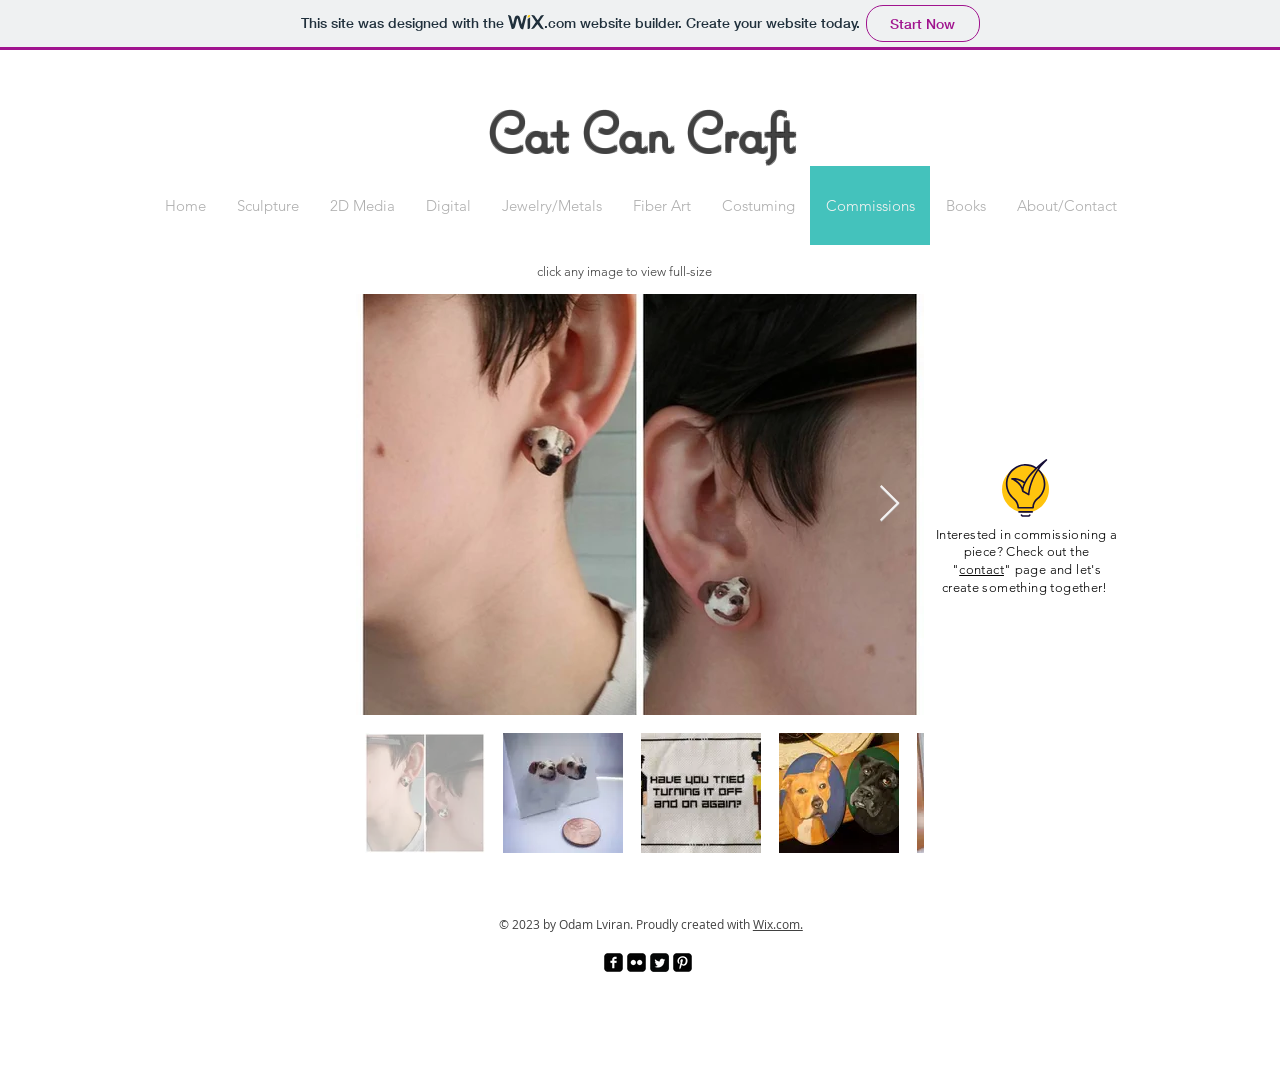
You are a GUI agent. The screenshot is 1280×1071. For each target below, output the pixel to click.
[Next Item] (889, 504)
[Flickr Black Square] (636, 962)
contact (981, 569)
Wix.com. (778, 924)
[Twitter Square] (659, 962)
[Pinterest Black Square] (682, 962)
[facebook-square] (613, 962)
